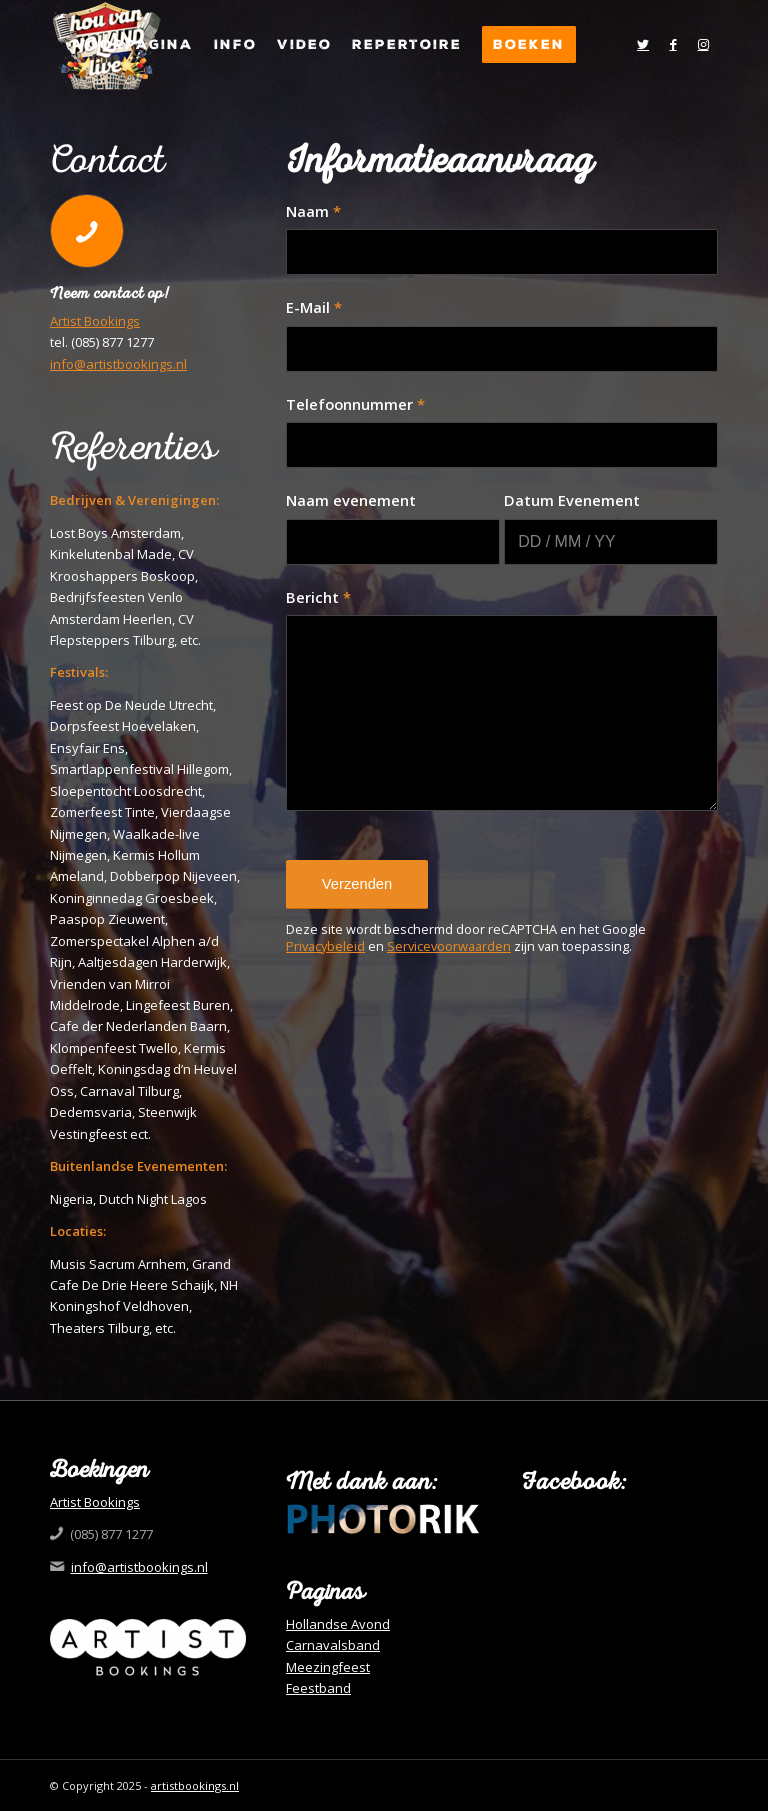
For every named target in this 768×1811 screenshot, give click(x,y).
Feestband (318, 1688)
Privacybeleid (325, 946)
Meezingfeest (328, 1667)
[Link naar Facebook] (673, 44)
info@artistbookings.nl (118, 364)
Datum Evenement (572, 500)
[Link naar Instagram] (703, 44)
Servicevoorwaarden (449, 946)
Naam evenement (351, 500)
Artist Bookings (95, 321)
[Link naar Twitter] (643, 44)
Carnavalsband (333, 1645)
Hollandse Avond (338, 1624)
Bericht (318, 597)
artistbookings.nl (195, 1785)
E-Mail (314, 307)
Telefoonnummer (355, 404)
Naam (313, 211)
